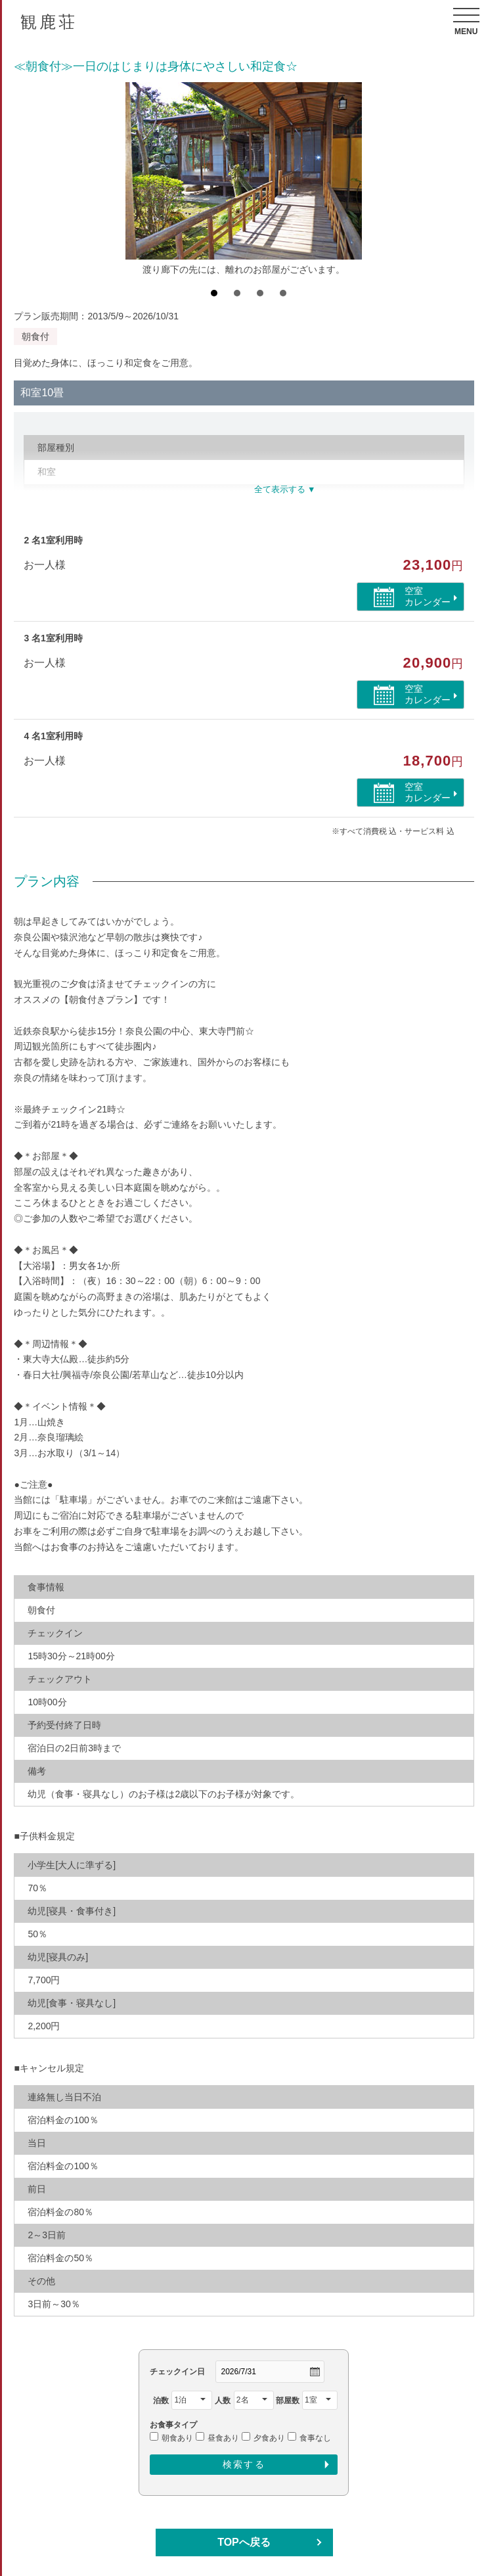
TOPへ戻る (244, 2542)
